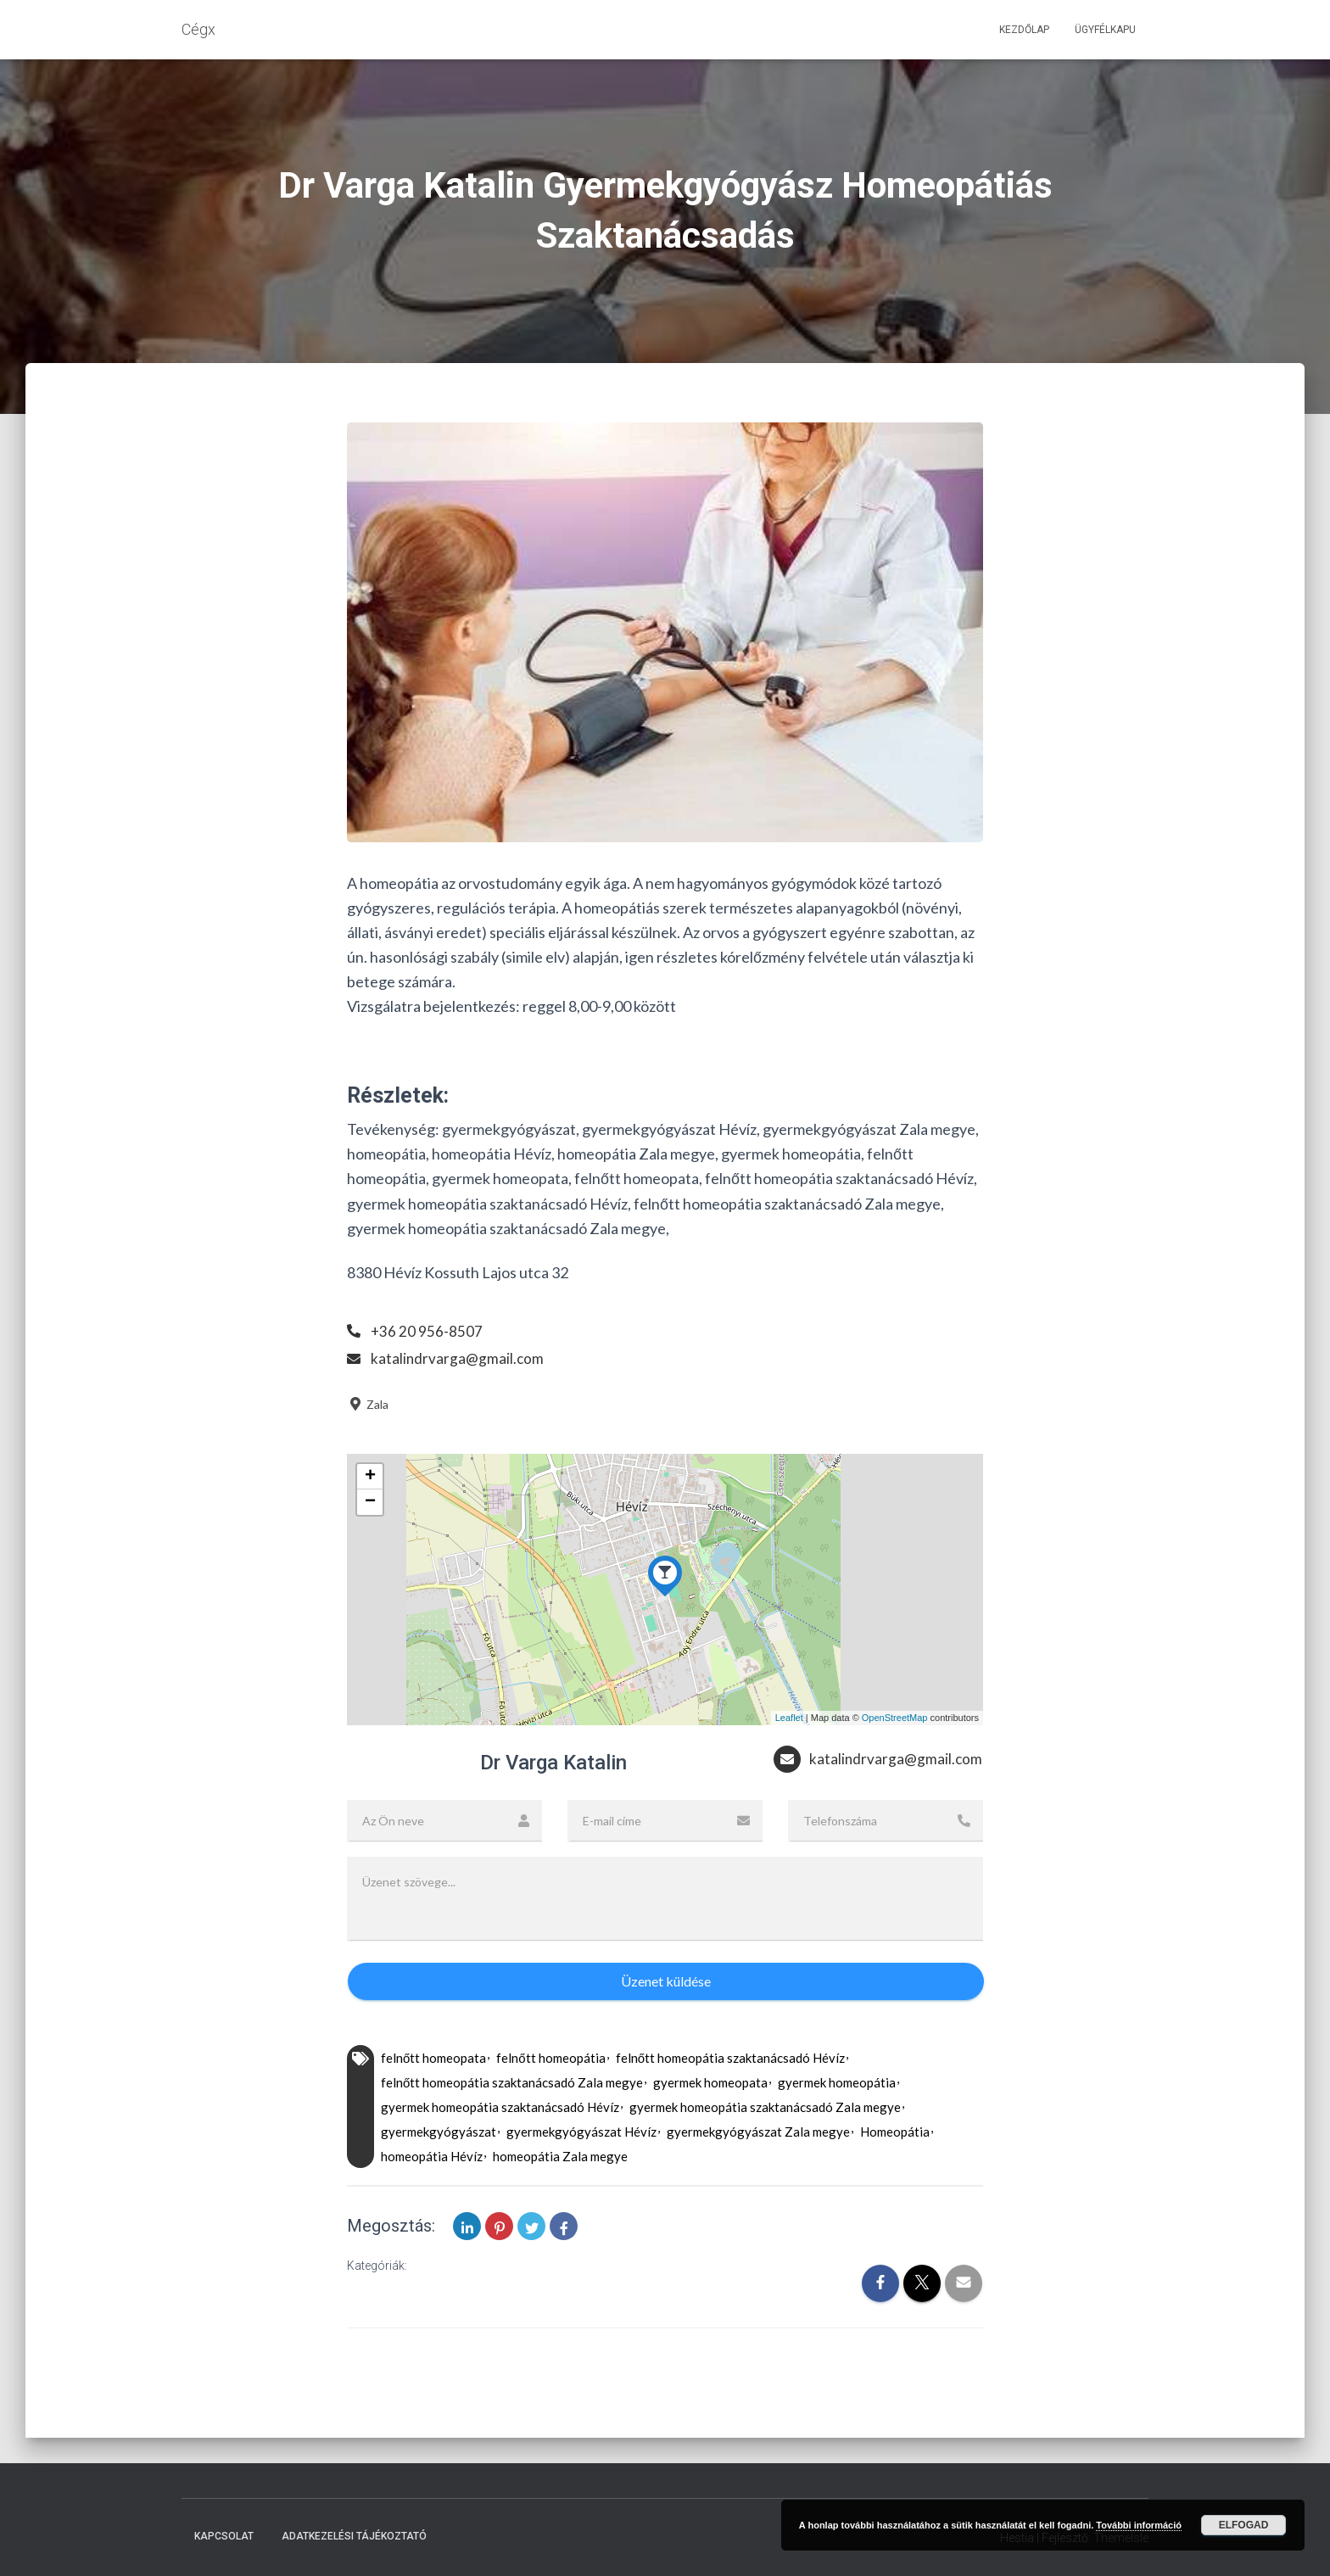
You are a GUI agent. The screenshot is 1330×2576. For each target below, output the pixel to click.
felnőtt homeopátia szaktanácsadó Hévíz (730, 2090)
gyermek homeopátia (837, 2115)
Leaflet (789, 1718)
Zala (367, 1404)
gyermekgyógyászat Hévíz (581, 2164)
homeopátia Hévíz (432, 2189)
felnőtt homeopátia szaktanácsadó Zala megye (512, 2115)
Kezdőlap (1024, 30)
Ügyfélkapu (1105, 30)
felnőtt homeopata (433, 2090)
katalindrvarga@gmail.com (458, 1358)
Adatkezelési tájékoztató (354, 2536)
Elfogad (1244, 2525)
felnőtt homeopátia (550, 2090)
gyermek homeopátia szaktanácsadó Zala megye (765, 2140)
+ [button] (370, 1476)
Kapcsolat (224, 2536)
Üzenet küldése (666, 2014)
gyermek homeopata (710, 2115)
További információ (1139, 2525)
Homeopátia (895, 2164)
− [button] (370, 1502)
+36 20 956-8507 (427, 1331)
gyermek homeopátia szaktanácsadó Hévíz (500, 2140)
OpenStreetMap (895, 1718)
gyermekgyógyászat (438, 2164)
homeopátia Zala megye (560, 2189)
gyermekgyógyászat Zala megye (758, 2164)
